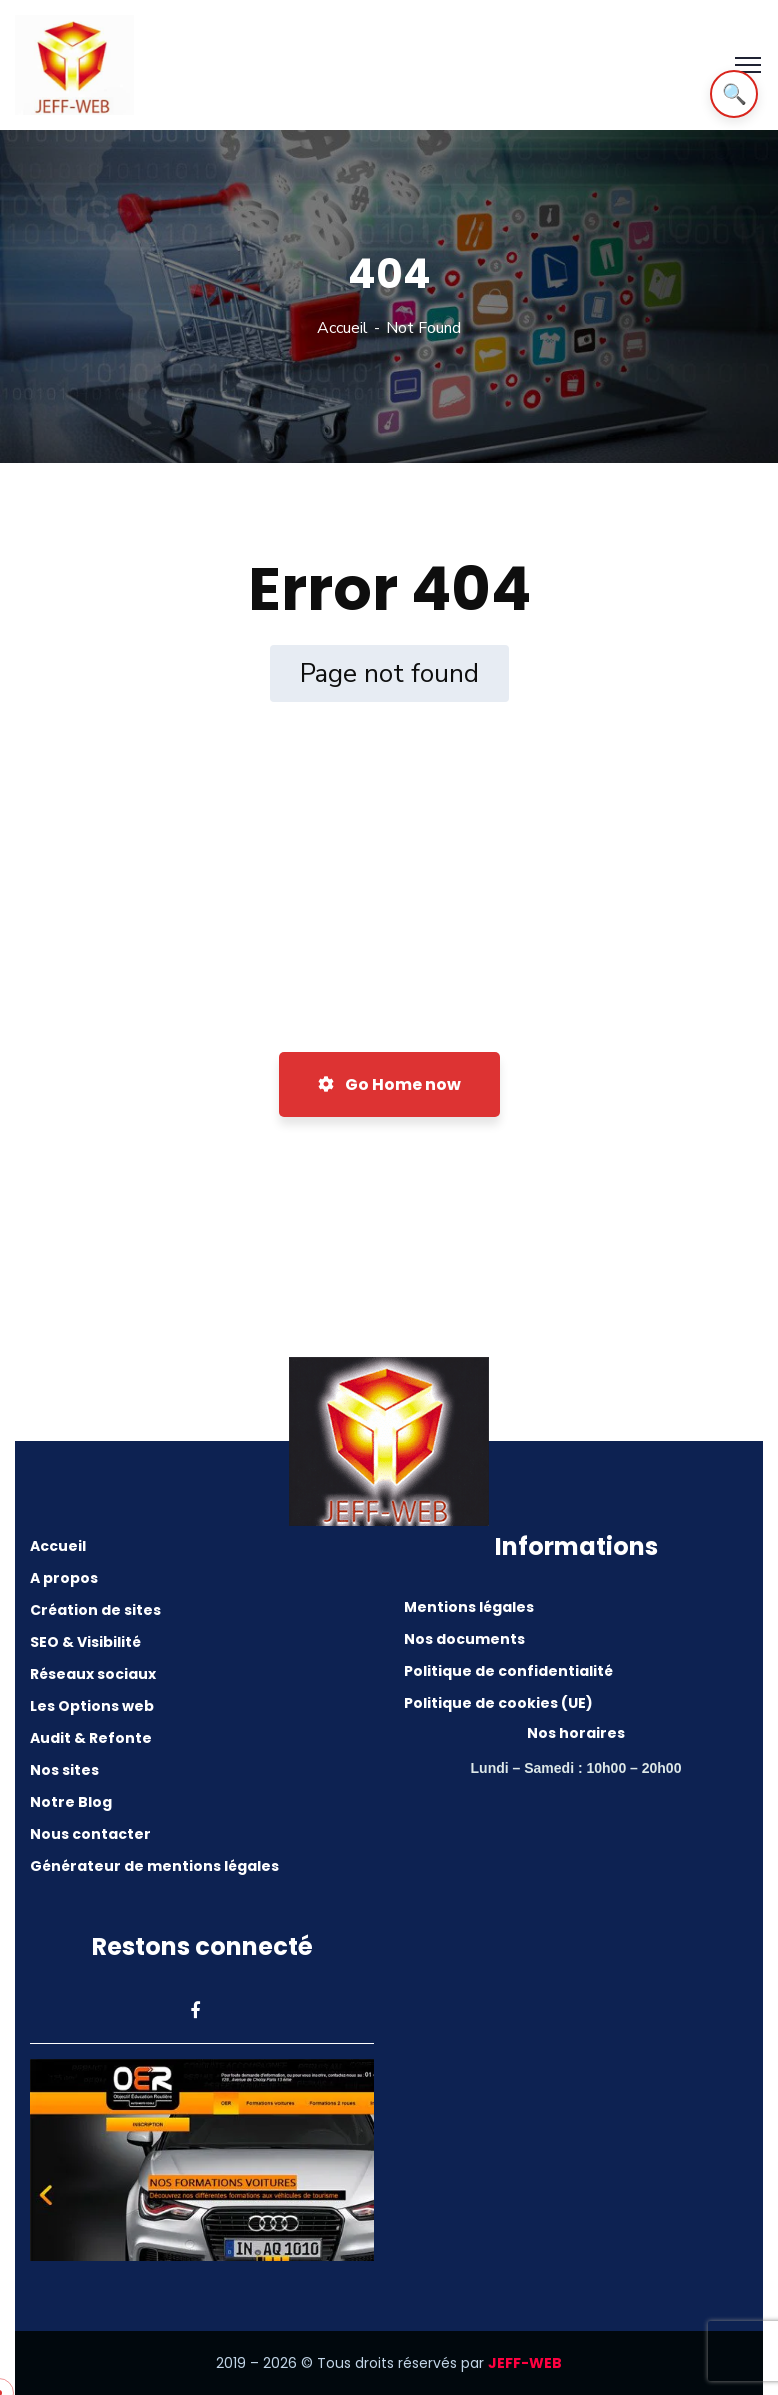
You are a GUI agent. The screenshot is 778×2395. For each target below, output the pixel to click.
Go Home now (389, 1084)
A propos (64, 1578)
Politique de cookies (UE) (498, 1703)
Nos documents (464, 1639)
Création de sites (95, 1610)
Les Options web (92, 1706)
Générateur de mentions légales (154, 1866)
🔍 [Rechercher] (734, 94)
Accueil (342, 328)
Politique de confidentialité (508, 1671)
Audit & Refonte (91, 1738)
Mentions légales (469, 1607)
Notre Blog (71, 1802)
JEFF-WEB (525, 2363)
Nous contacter (90, 1834)
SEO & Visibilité (85, 1642)
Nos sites (64, 1770)
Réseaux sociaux (93, 1674)
